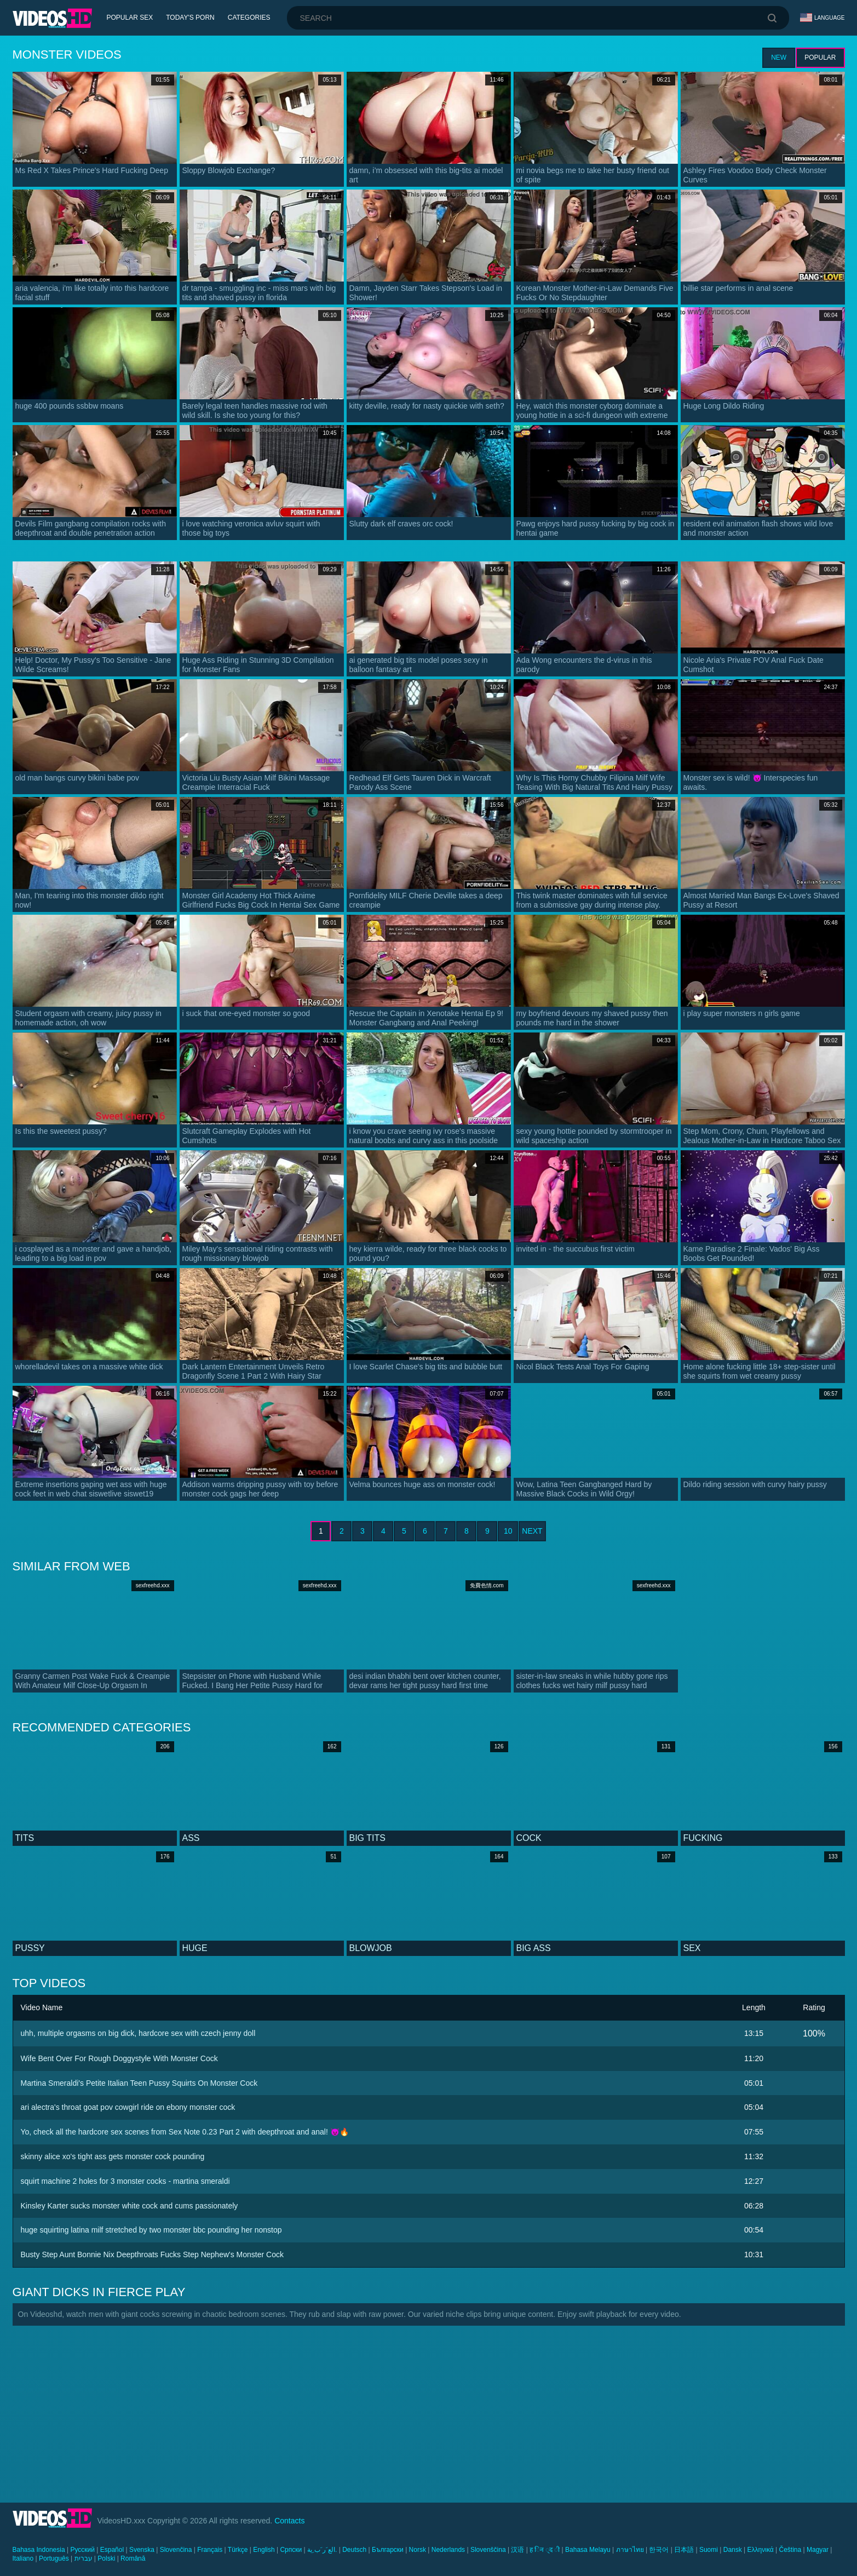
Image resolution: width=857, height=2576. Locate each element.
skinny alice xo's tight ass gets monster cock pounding (113, 2156)
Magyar (818, 2550)
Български (388, 2550)
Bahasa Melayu (588, 2550)
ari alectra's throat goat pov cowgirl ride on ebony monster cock (128, 2107)
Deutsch (354, 2550)
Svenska (141, 2550)
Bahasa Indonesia (39, 2550)
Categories (249, 17)
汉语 (517, 2550)
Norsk (417, 2550)
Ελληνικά (760, 2550)
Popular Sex (130, 17)
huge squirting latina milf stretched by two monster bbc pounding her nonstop (151, 2229)
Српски (291, 2550)
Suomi (708, 2550)
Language (822, 17)
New (778, 57)
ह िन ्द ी (545, 2550)
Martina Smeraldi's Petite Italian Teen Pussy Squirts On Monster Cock (139, 2083)
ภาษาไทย (630, 2550)
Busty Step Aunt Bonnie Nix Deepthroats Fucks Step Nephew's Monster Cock (152, 2254)
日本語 (684, 2550)
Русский (82, 2550)
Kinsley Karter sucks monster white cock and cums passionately (129, 2205)
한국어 (659, 2550)
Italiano (23, 2558)
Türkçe (238, 2550)
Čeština (790, 2550)
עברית (83, 2558)
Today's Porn (190, 17)
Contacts (289, 2520)
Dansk (732, 2550)
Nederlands (448, 2550)
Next (532, 1531)
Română (132, 2558)
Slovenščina (488, 2550)
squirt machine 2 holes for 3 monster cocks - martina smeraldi (125, 2181)
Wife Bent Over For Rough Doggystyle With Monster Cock (119, 2058)
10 (508, 1531)
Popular (820, 57)
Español (112, 2550)
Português (54, 2558)
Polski (106, 2558)
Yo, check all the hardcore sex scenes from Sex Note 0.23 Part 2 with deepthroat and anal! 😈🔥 (185, 2131)
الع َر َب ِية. (322, 2550)
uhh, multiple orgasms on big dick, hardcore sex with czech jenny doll (138, 2033)
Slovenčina (176, 2550)
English (263, 2550)
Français (209, 2550)
